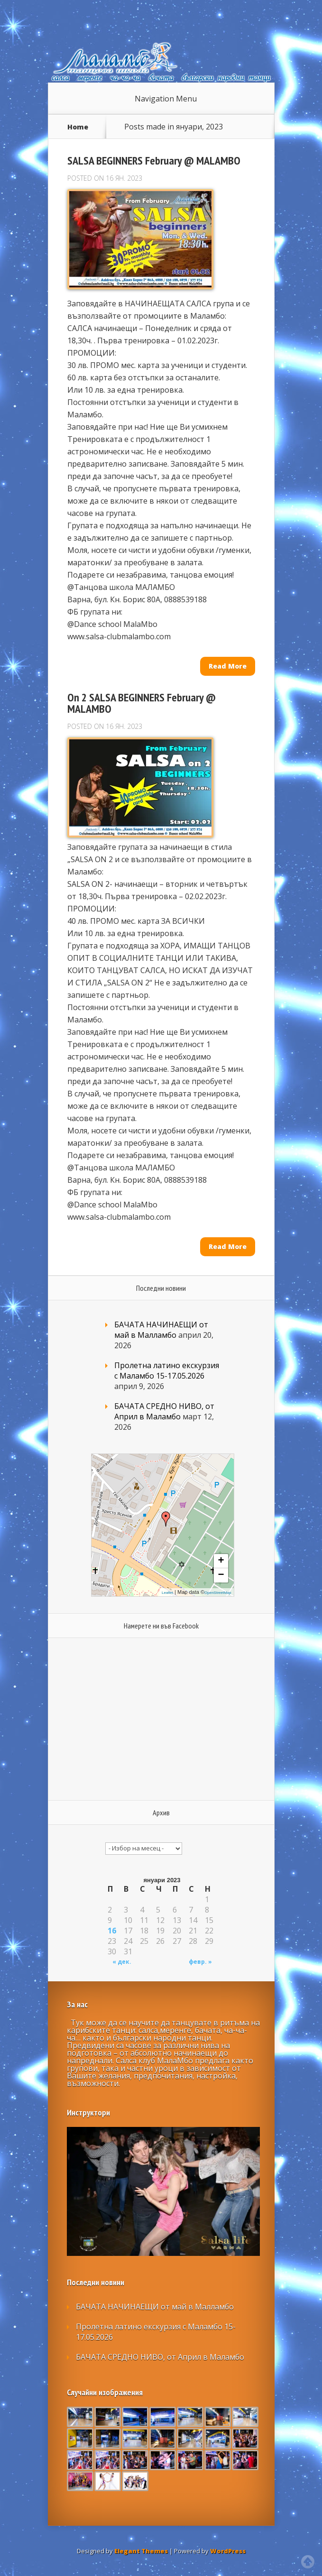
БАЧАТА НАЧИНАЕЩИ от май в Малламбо (161, 1329)
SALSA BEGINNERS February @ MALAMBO (153, 160)
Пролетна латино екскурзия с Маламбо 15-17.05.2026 (166, 1370)
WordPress (228, 2551)
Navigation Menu (166, 98)
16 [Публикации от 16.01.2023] (112, 1930)
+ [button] (221, 1561)
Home (77, 126)
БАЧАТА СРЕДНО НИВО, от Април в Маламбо (164, 1411)
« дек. (121, 1962)
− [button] (221, 1575)
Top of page (308, 2562)
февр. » (200, 1962)
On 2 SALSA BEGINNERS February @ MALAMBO (141, 703)
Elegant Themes (141, 2551)
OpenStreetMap (217, 1593)
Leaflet (167, 1593)
